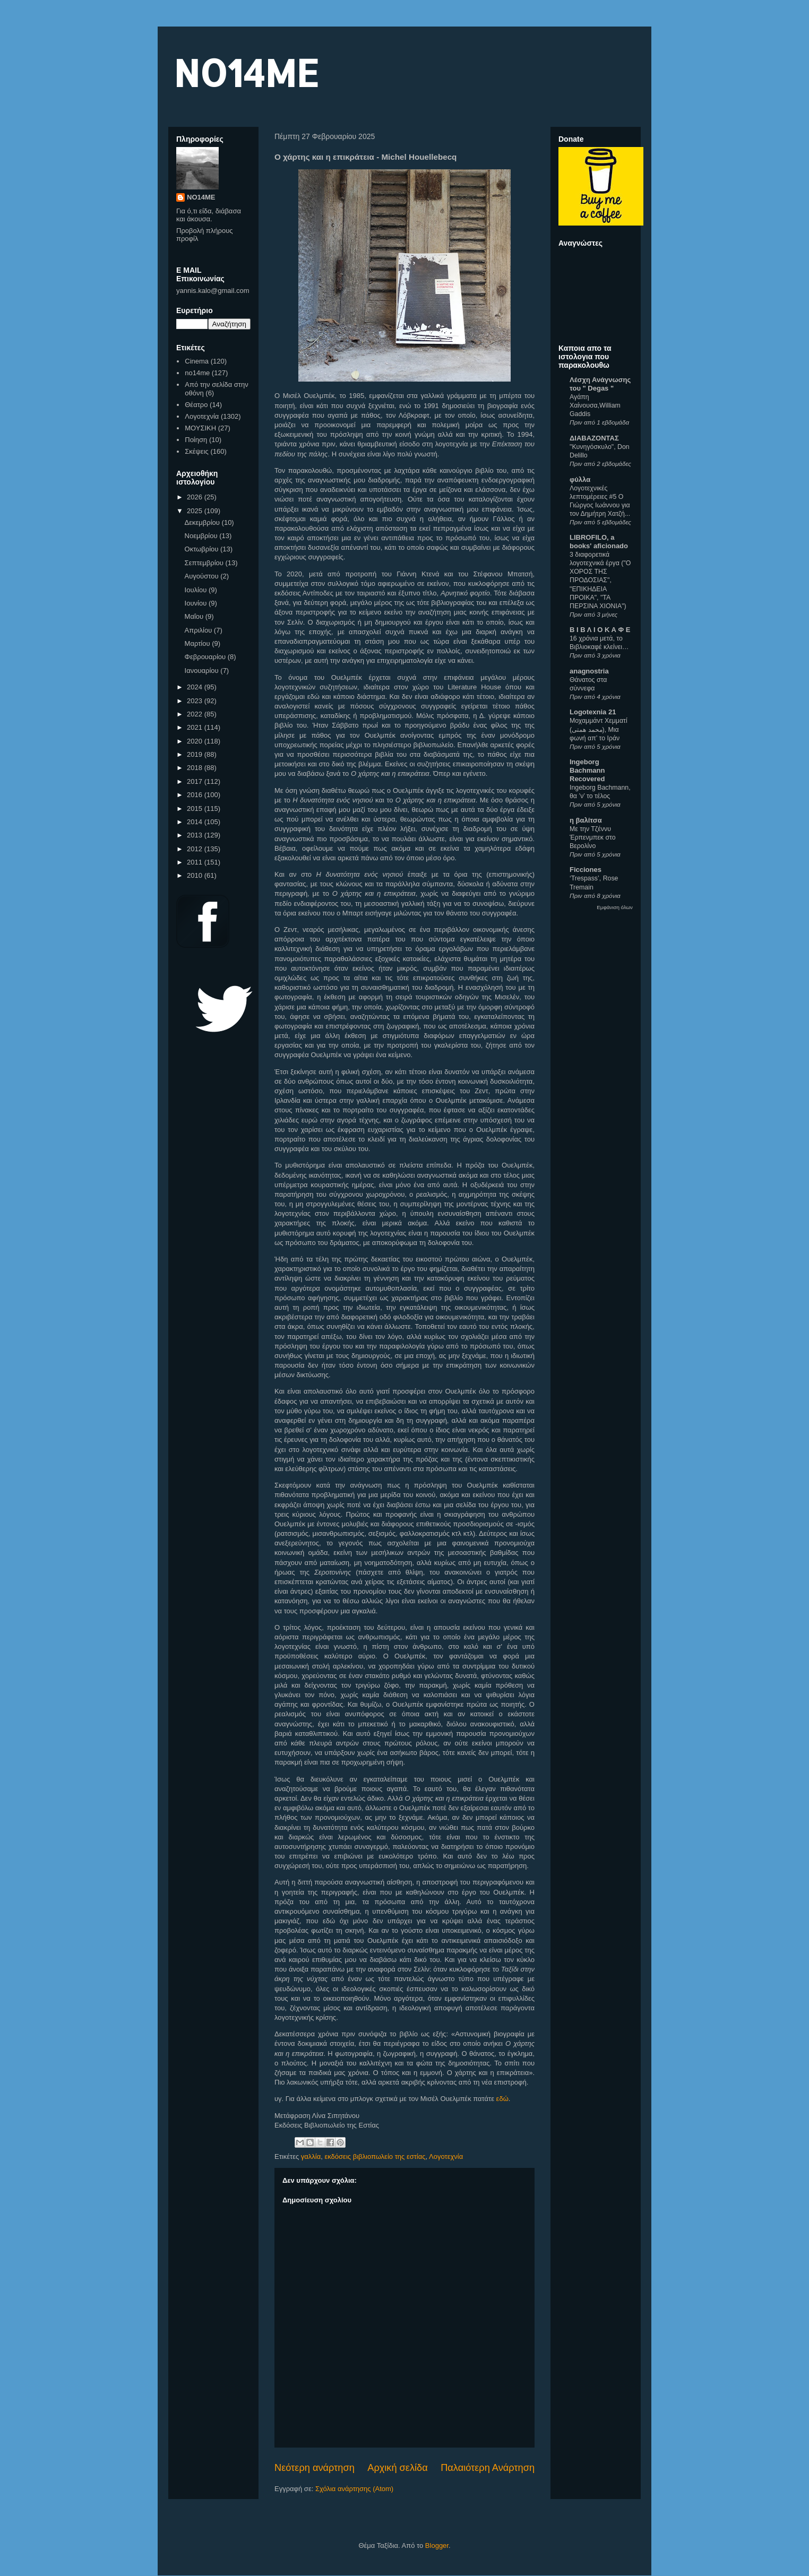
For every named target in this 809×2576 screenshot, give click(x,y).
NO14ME (246, 72)
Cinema (197, 361)
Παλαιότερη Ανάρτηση (488, 2467)
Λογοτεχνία (446, 2156)
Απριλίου (199, 630)
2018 (195, 768)
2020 (195, 741)
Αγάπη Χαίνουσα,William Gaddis (595, 405)
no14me (197, 373)
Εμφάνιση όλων (615, 907)
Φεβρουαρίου (206, 657)
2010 (195, 875)
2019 (195, 754)
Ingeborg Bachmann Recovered (587, 770)
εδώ (502, 2099)
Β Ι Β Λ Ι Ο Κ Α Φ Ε (600, 630)
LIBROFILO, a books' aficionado (599, 541)
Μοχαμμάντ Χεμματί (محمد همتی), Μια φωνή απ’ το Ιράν (598, 729)
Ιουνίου (197, 603)
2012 (195, 849)
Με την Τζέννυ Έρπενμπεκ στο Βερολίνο (593, 837)
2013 (195, 835)
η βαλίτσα (586, 820)
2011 (195, 862)
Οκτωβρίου (202, 549)
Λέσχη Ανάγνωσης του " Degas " (600, 384)
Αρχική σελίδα (397, 2467)
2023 (195, 701)
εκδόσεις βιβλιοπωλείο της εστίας (374, 2156)
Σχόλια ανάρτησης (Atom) (354, 2489)
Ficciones (585, 870)
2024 (195, 687)
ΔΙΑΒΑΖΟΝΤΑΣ (594, 438)
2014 (195, 822)
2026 (195, 497)
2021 (195, 727)
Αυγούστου (203, 576)
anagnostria (589, 671)
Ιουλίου (197, 590)
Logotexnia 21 (593, 712)
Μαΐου (195, 616)
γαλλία (311, 2156)
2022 (195, 714)
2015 (195, 808)
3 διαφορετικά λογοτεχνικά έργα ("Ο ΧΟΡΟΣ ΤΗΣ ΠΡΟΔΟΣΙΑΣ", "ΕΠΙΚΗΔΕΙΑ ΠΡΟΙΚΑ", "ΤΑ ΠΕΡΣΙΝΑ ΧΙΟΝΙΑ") (600, 580)
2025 (195, 511)
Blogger (437, 2545)
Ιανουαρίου (203, 671)
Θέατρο (196, 405)
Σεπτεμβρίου (205, 563)
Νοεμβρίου (202, 536)
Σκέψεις (197, 451)
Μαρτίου (198, 643)
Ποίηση (196, 440)
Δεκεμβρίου (203, 522)
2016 (195, 795)
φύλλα (580, 479)
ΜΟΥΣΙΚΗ (200, 428)
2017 (195, 781)
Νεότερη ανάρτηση (314, 2467)
